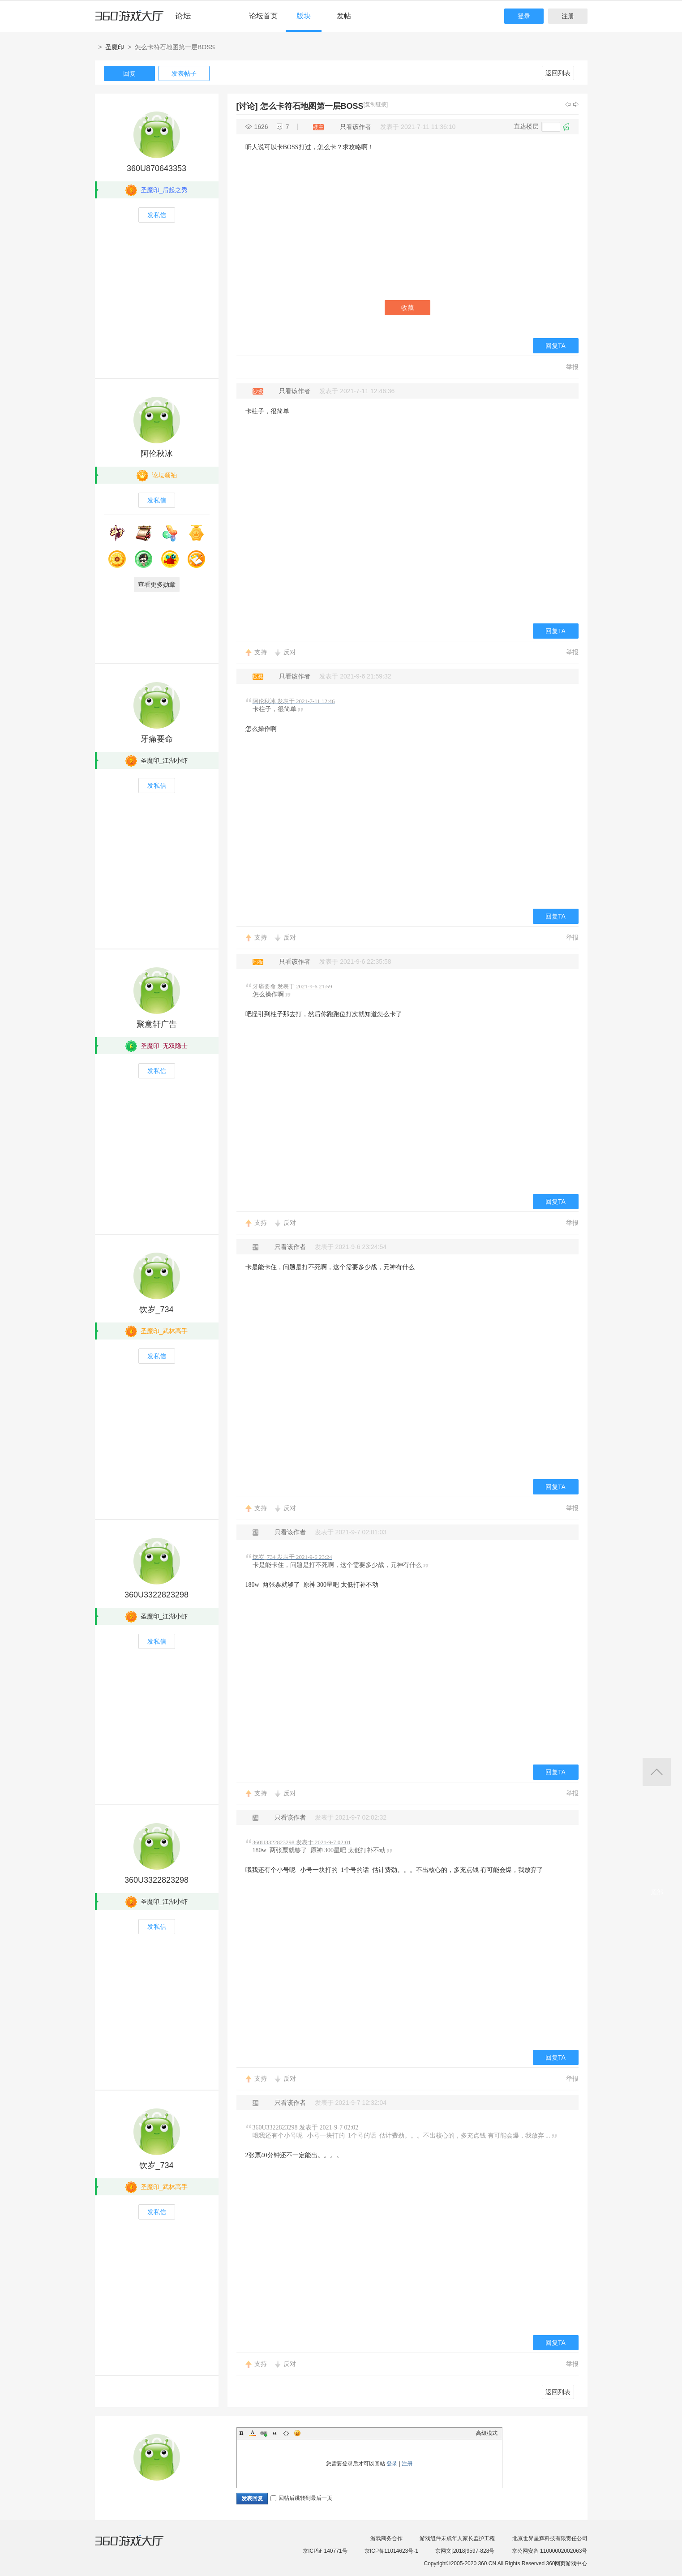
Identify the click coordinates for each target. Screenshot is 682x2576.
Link (263, 2433)
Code (286, 2433)
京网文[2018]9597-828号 (464, 2551)
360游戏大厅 (138, 2546)
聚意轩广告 (157, 1024)
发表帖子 (184, 73)
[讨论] (247, 106)
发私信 (156, 215)
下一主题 (576, 104)
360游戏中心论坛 (146, 20)
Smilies (297, 2433)
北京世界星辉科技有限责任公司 (550, 2538)
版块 (303, 16)
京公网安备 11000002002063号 (550, 2551)
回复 (129, 73)
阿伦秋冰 (157, 453)
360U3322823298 (156, 1594)
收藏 (407, 307)
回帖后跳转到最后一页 (301, 2498)
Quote (274, 2433)
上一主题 (567, 104)
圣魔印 (114, 47)
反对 (289, 652)
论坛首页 (263, 16)
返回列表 (557, 73)
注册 (568, 16)
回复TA (555, 345)
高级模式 (487, 2433)
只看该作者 (355, 126)
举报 (572, 366)
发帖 (344, 16)
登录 (524, 16)
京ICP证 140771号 (325, 2551)
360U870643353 (156, 168)
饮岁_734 (156, 1309)
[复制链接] (376, 104)
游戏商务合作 (386, 2538)
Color (252, 2433)
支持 (260, 652)
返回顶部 (657, 1772)
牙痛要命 (157, 738)
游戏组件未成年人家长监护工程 (457, 2538)
